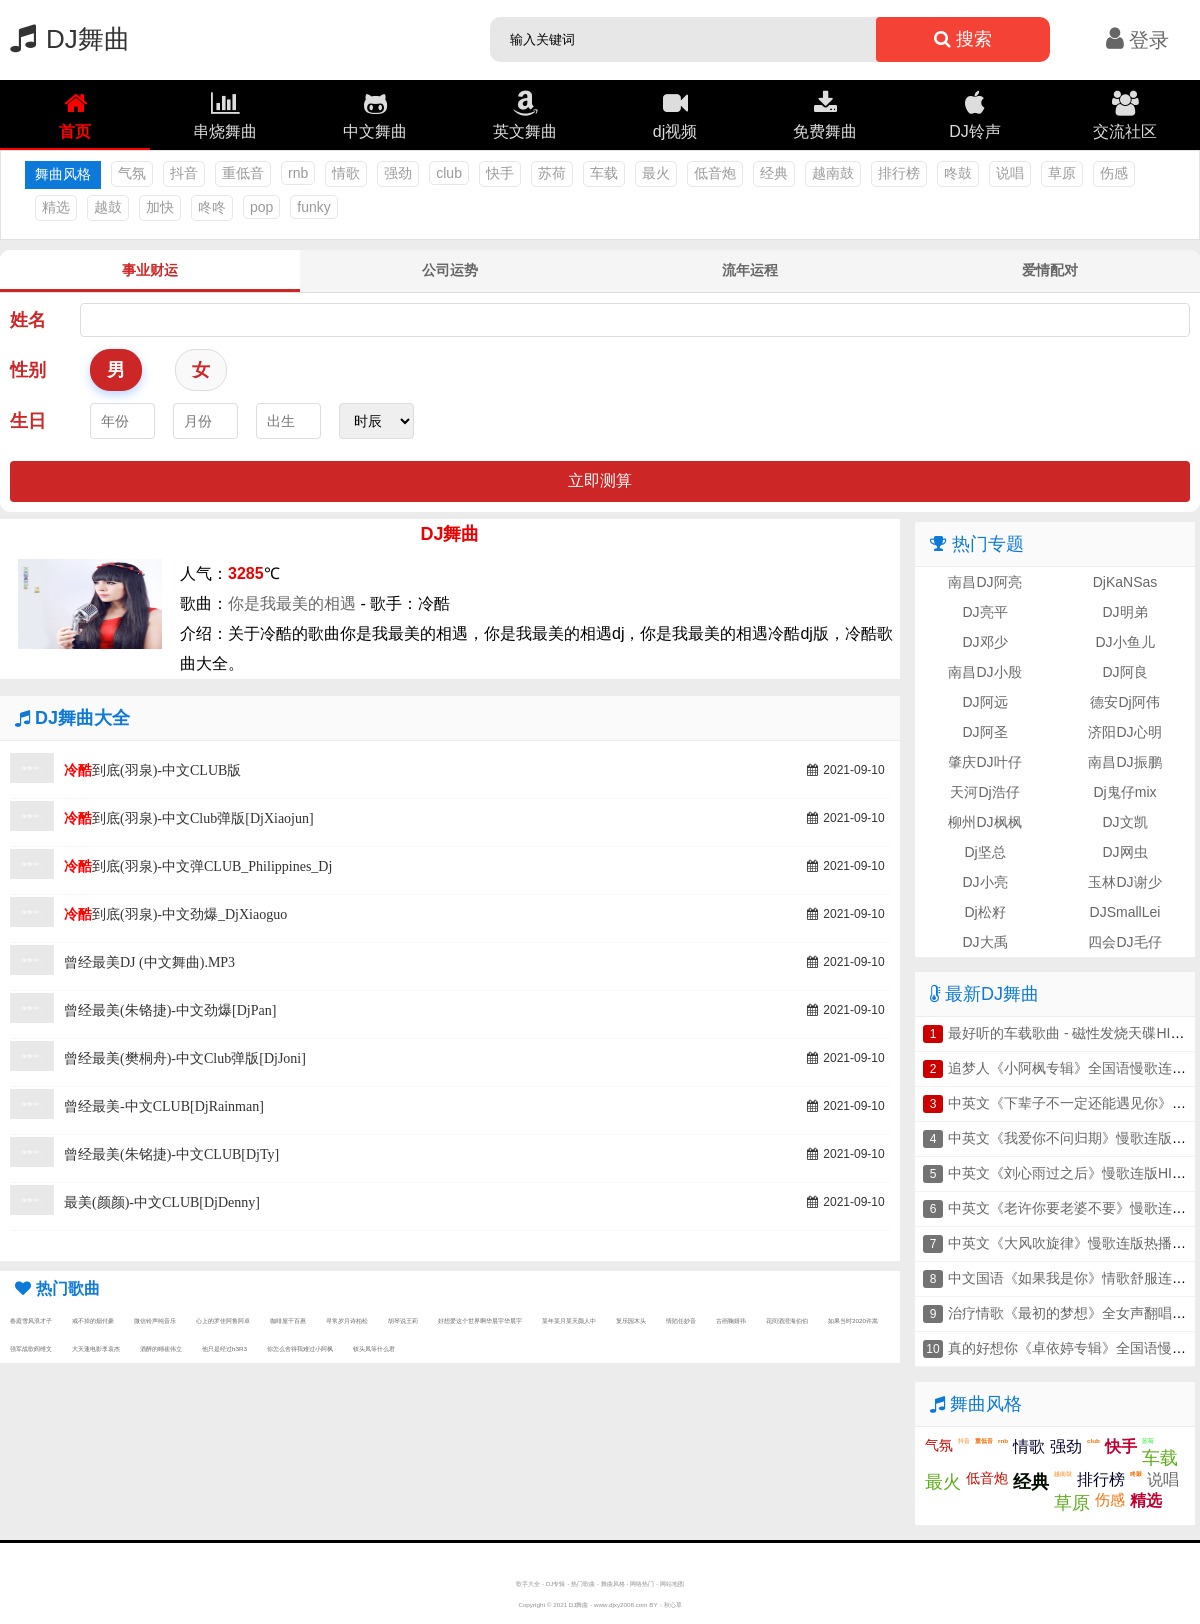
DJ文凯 (1124, 822)
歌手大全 (528, 1583)
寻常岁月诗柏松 (347, 1320)
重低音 (243, 173)
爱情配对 (1050, 270)
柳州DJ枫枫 (984, 822)
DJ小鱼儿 (1124, 642)
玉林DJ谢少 (1124, 882)
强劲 (398, 173)
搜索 (963, 39)
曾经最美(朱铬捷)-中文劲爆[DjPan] (170, 1010)
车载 (604, 173)
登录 (1137, 40)
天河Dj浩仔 (984, 792)
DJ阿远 (984, 702)
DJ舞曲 (65, 39)
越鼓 (108, 207)
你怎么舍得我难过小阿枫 (300, 1348)
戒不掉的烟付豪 (93, 1320)
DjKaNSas (1125, 582)
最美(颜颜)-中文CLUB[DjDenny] (162, 1202)
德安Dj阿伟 (1124, 702)
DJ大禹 (984, 942)
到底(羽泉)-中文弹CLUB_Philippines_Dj (198, 866)
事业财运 (150, 270)
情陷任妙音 (681, 1320)
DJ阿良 (1124, 672)
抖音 (184, 173)
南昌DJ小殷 (984, 672)
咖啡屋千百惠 (288, 1320)
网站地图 (672, 1583)
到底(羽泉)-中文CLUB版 (152, 770)
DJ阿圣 (984, 732)
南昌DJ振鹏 (1124, 762)
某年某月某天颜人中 (569, 1320)
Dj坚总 (984, 852)
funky (313, 207)
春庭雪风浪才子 (31, 1320)
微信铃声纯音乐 (155, 1320)
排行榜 (899, 173)
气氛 (132, 173)
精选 (56, 207)
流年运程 (750, 270)
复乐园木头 (631, 1320)
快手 (500, 173)
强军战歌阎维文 (31, 1348)
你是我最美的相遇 (292, 603)
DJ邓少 (984, 642)
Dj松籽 (984, 912)
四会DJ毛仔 (1124, 942)
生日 (28, 421)
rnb (298, 173)
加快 (160, 207)
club (449, 173)
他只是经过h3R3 (224, 1348)
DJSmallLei (1125, 912)
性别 (28, 370)
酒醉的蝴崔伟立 (161, 1348)
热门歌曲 (583, 1583)
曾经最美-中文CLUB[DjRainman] (164, 1106)
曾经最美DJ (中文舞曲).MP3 (149, 962)
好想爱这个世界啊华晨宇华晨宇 (480, 1320)
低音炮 (715, 173)
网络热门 (642, 1583)
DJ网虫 (1124, 852)
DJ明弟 (1124, 612)
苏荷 (552, 173)
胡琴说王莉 (403, 1320)
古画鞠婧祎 (731, 1320)
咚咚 (212, 207)
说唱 (1010, 173)
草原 (1062, 173)
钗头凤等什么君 (374, 1348)
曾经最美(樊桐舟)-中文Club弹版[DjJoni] (185, 1058)
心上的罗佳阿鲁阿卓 (223, 1320)
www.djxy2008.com (621, 1604)
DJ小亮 (984, 882)
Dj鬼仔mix (1125, 792)
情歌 (346, 173)
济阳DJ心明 (1124, 732)
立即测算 (600, 480)
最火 (656, 173)
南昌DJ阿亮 (984, 582)
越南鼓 (833, 173)
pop (261, 207)
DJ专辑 (556, 1583)
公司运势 (450, 270)
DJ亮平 (984, 612)
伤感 (1114, 173)
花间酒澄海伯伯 (787, 1320)
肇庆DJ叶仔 (984, 762)
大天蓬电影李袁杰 (96, 1348)
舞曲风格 (613, 1583)
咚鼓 (958, 173)
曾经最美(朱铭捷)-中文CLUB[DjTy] (171, 1154)
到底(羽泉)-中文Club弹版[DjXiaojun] (189, 818)
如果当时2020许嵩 (853, 1320)
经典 (774, 173)
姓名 (28, 320)
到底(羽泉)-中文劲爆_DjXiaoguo (175, 914)
